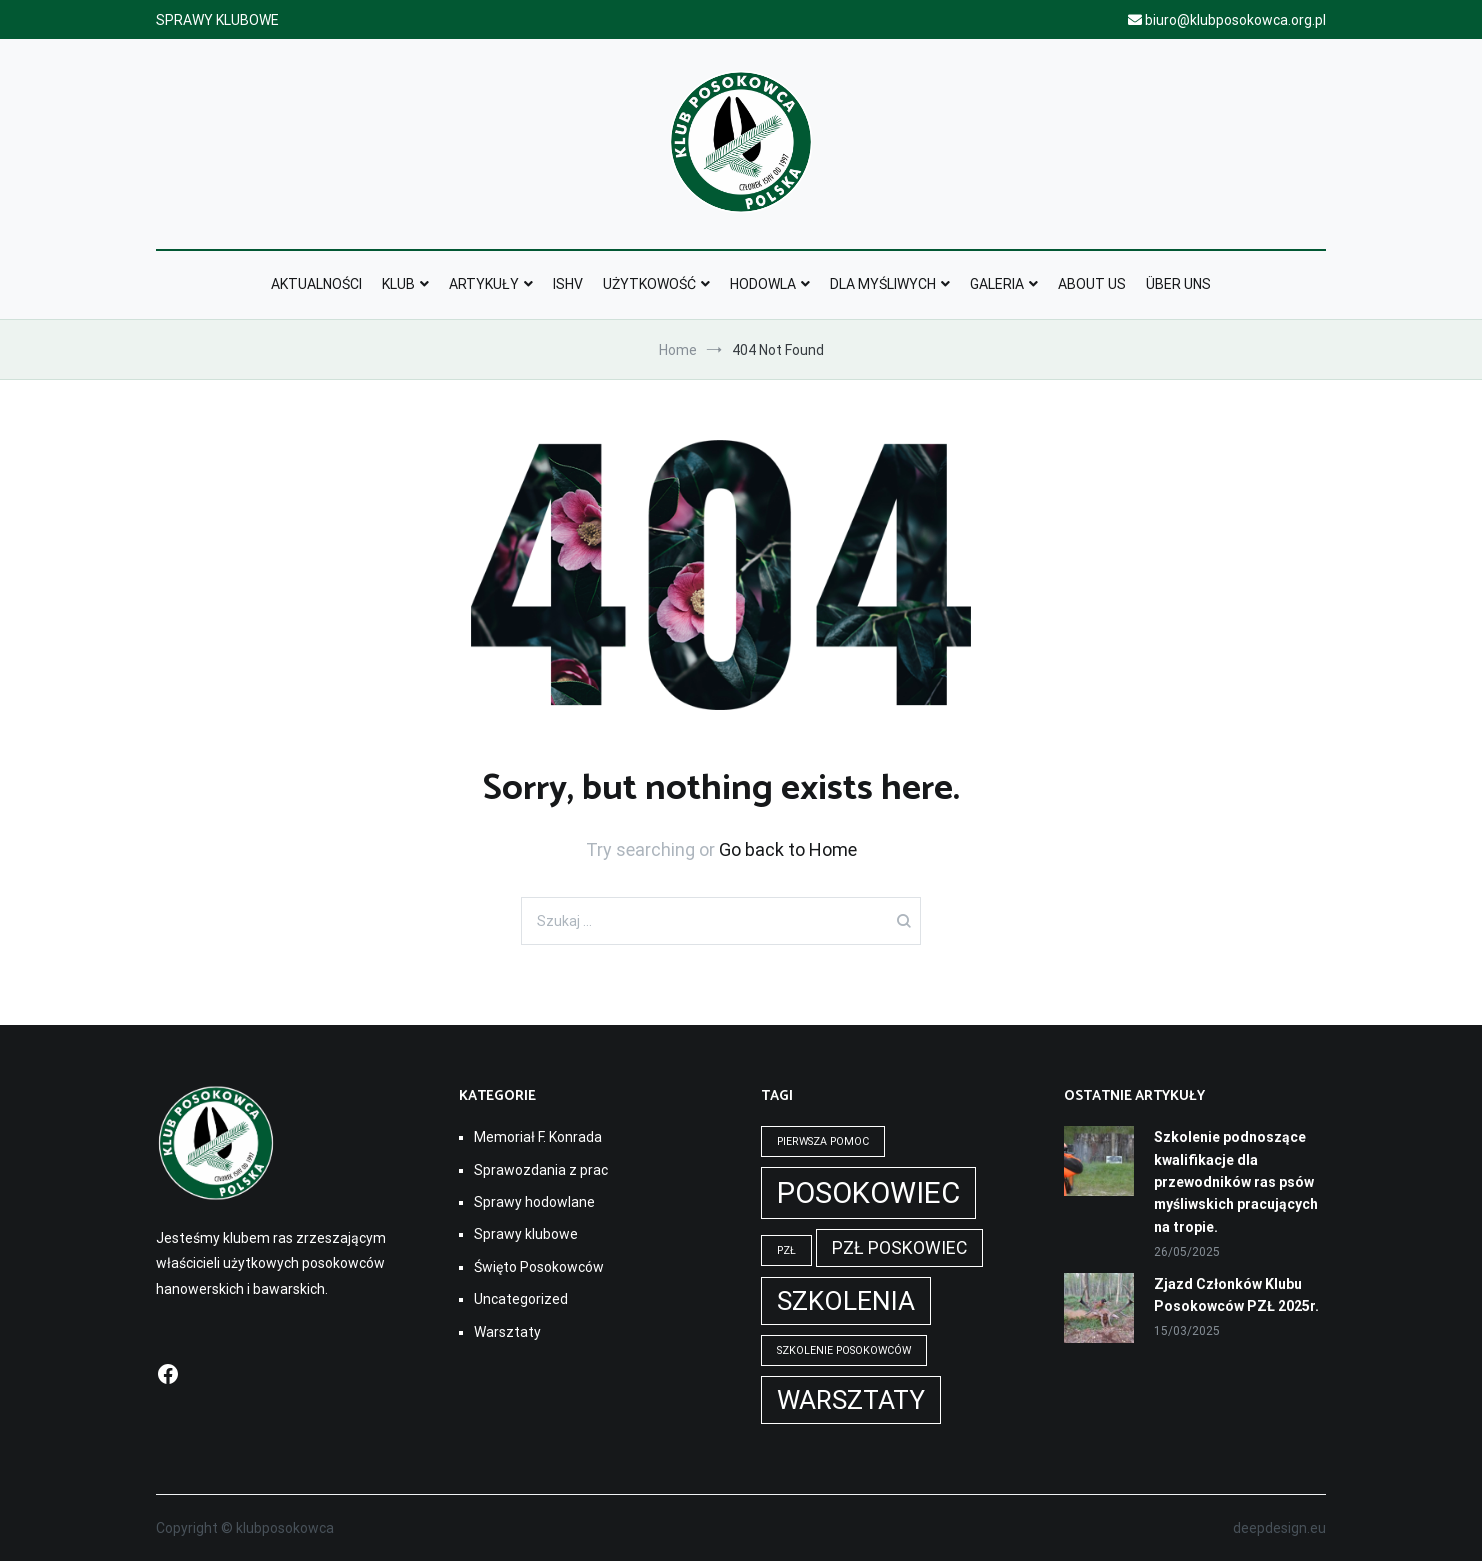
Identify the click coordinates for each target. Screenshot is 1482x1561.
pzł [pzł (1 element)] (786, 1250)
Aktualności (316, 284)
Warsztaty (507, 1332)
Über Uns (1178, 284)
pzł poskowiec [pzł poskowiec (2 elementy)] (899, 1248)
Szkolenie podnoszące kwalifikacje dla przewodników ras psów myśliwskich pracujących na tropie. (1236, 1182)
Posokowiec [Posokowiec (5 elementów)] (868, 1193)
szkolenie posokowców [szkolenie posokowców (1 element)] (844, 1350)
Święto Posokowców (539, 1267)
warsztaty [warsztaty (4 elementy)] (851, 1400)
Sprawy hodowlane (534, 1202)
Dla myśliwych (883, 284)
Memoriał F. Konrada (538, 1137)
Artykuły (484, 284)
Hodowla (763, 284)
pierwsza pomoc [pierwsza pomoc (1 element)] (823, 1141)
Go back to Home (788, 849)
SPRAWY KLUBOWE (217, 20)
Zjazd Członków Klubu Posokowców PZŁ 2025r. (1236, 1295)
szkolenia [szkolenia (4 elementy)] (846, 1301)
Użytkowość (649, 284)
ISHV (568, 284)
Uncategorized (521, 1299)
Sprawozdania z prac (541, 1170)
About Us (1092, 284)
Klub (398, 284)
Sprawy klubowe (526, 1234)
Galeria (997, 284)
